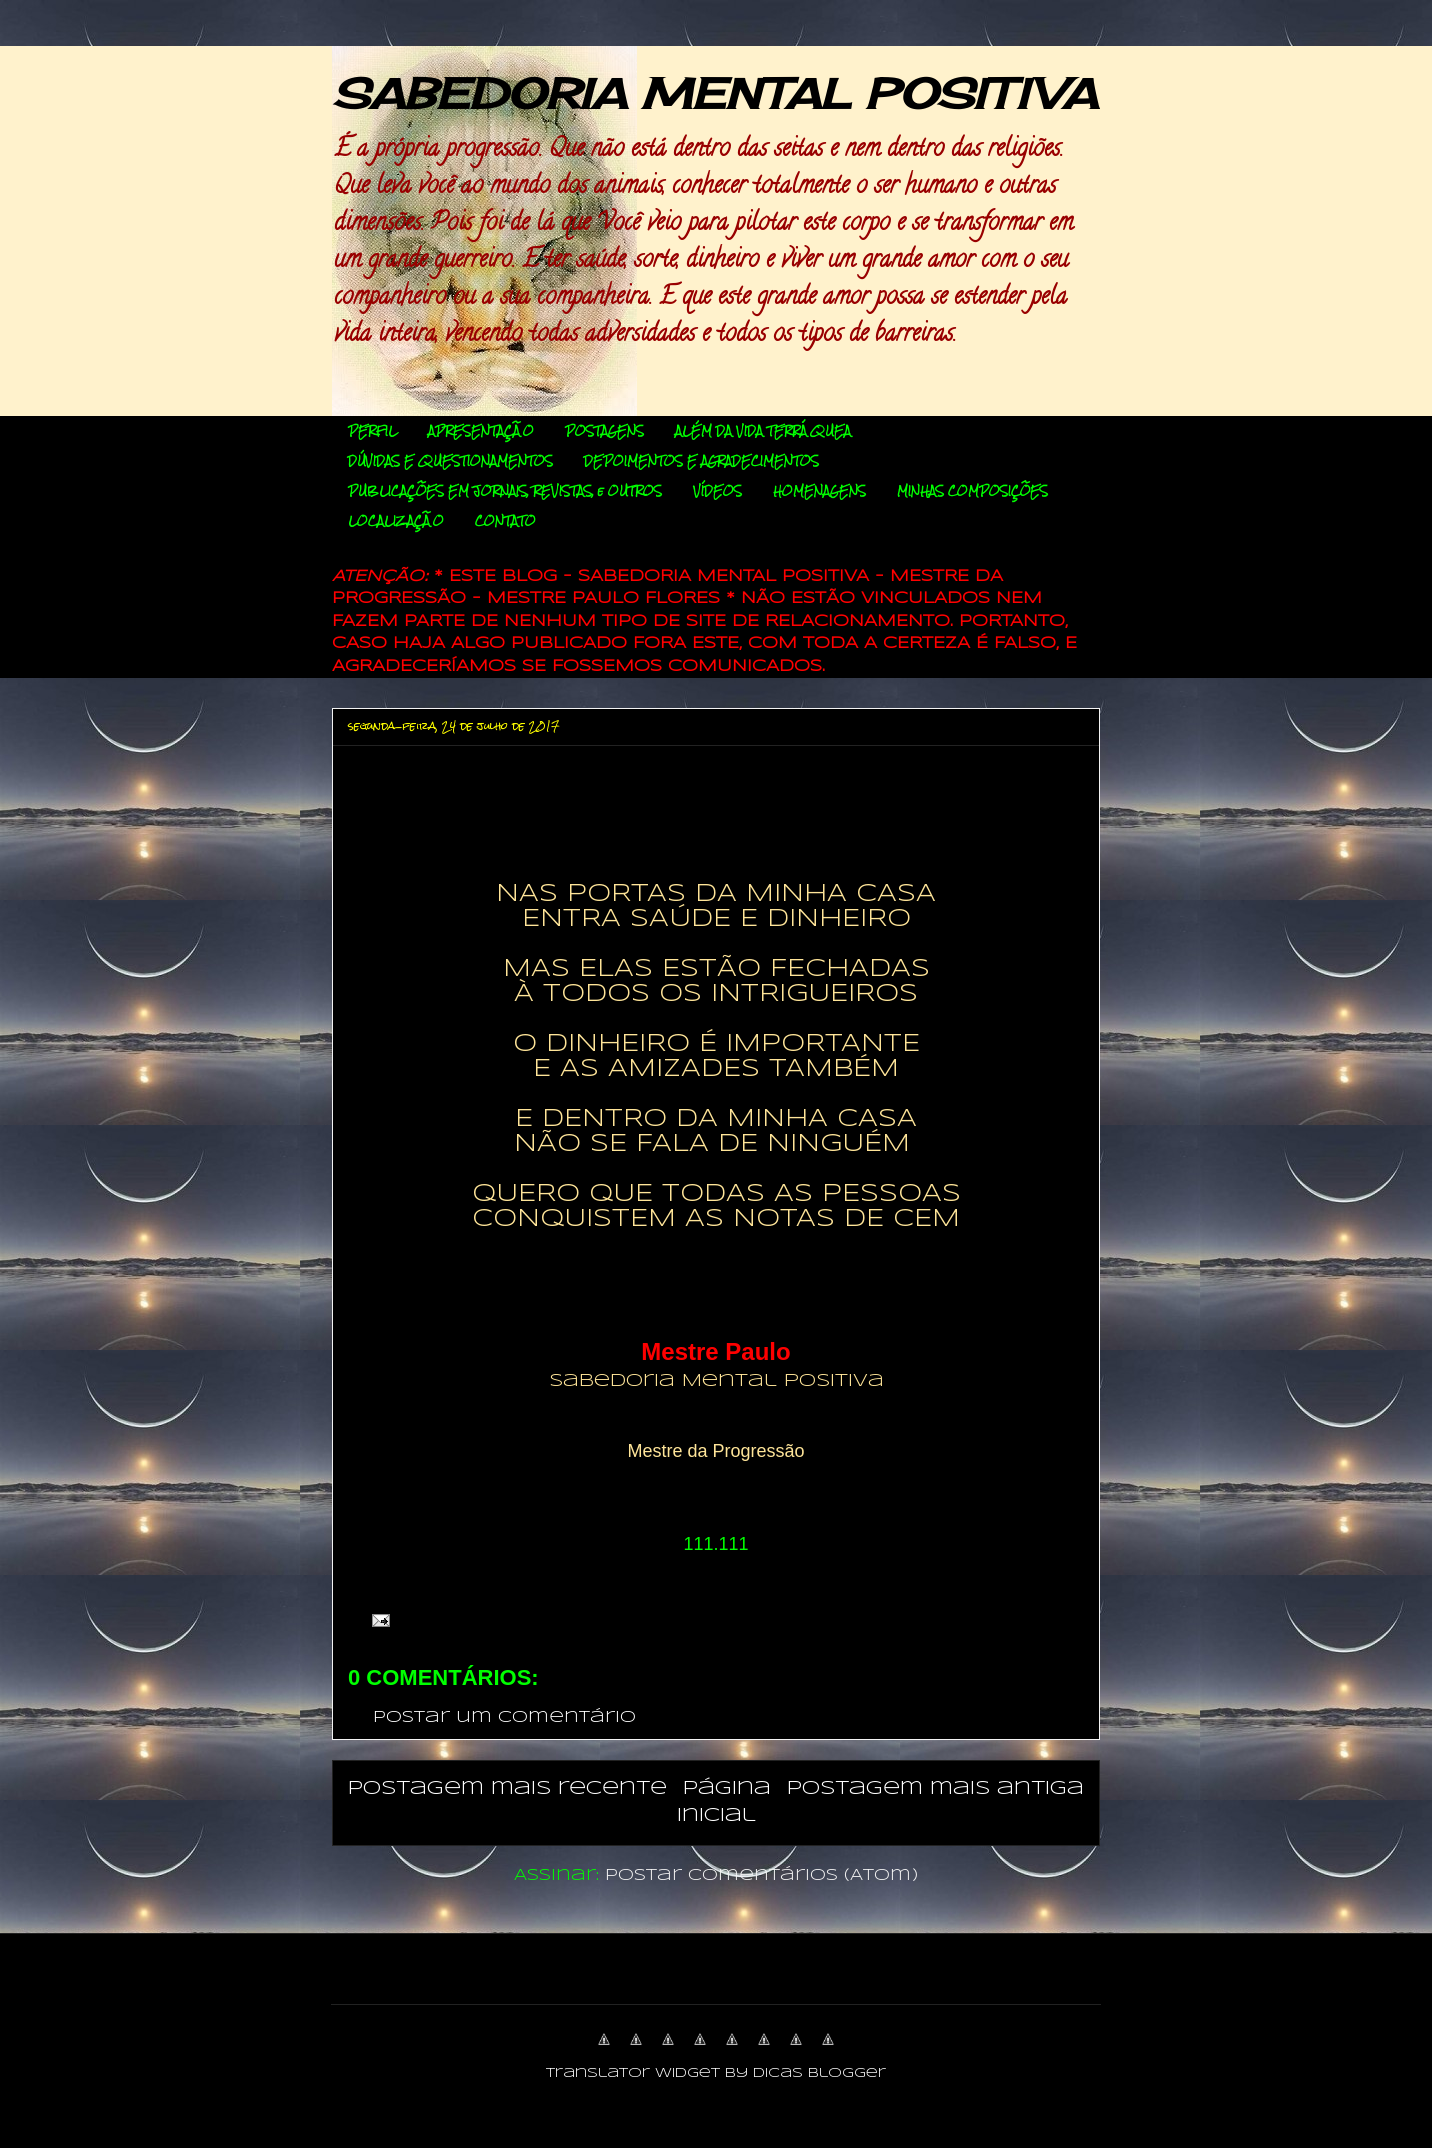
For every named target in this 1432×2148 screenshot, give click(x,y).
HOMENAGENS (819, 491)
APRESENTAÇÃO (481, 431)
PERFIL (372, 431)
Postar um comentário (504, 1717)
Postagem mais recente (507, 1788)
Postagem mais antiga (935, 1788)
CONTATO (505, 521)
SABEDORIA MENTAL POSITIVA (714, 93)
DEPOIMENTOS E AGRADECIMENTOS (701, 461)
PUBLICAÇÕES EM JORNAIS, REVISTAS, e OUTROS (505, 491)
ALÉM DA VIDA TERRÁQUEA (763, 431)
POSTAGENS (604, 431)
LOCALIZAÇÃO (396, 521)
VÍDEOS (717, 491)
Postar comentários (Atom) (761, 1875)
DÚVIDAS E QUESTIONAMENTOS (450, 461)
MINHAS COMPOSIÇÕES (972, 491)
